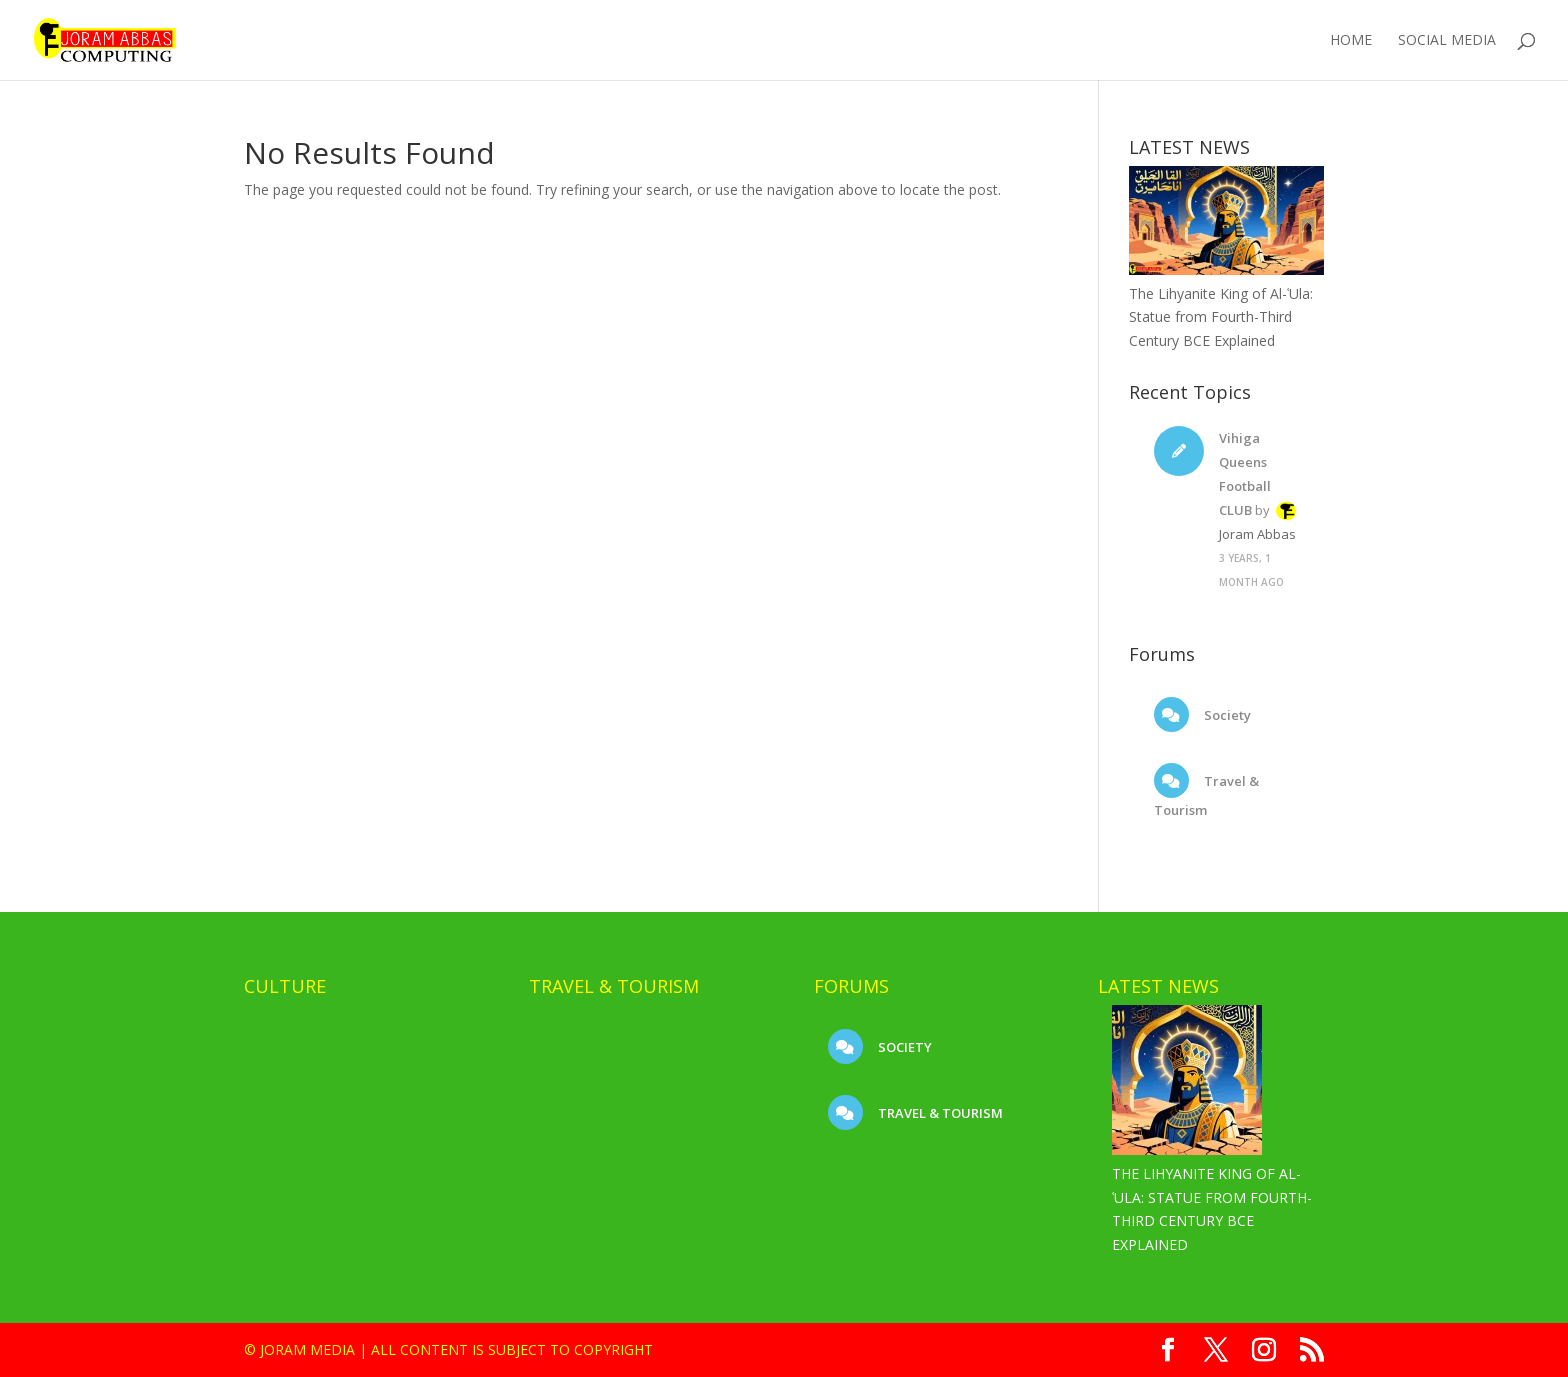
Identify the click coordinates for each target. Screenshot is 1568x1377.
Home (1351, 41)
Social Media (1447, 41)
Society (1226, 715)
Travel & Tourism (939, 1113)
